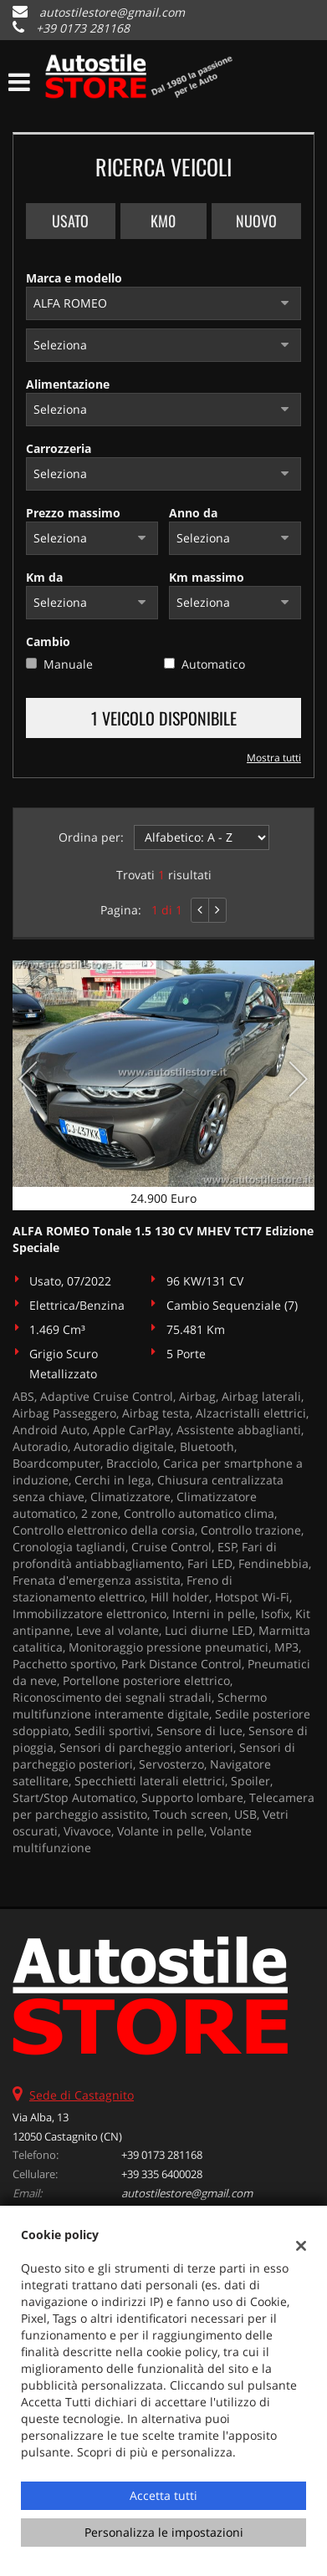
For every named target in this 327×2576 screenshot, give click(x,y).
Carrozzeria (58, 448)
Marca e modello (74, 278)
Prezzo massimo (73, 513)
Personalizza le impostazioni (163, 2532)
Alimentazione (68, 384)
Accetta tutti (163, 2495)
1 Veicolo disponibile (164, 718)
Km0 (163, 221)
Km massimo (206, 577)
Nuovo (256, 221)
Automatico (213, 664)
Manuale (68, 664)
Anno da (193, 513)
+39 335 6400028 (161, 2173)
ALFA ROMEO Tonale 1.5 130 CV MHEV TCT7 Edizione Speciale (163, 1239)
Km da (44, 577)
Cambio (48, 641)
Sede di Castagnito (81, 2095)
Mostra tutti (274, 757)
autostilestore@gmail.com (112, 12)
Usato (70, 221)
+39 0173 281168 (83, 28)
